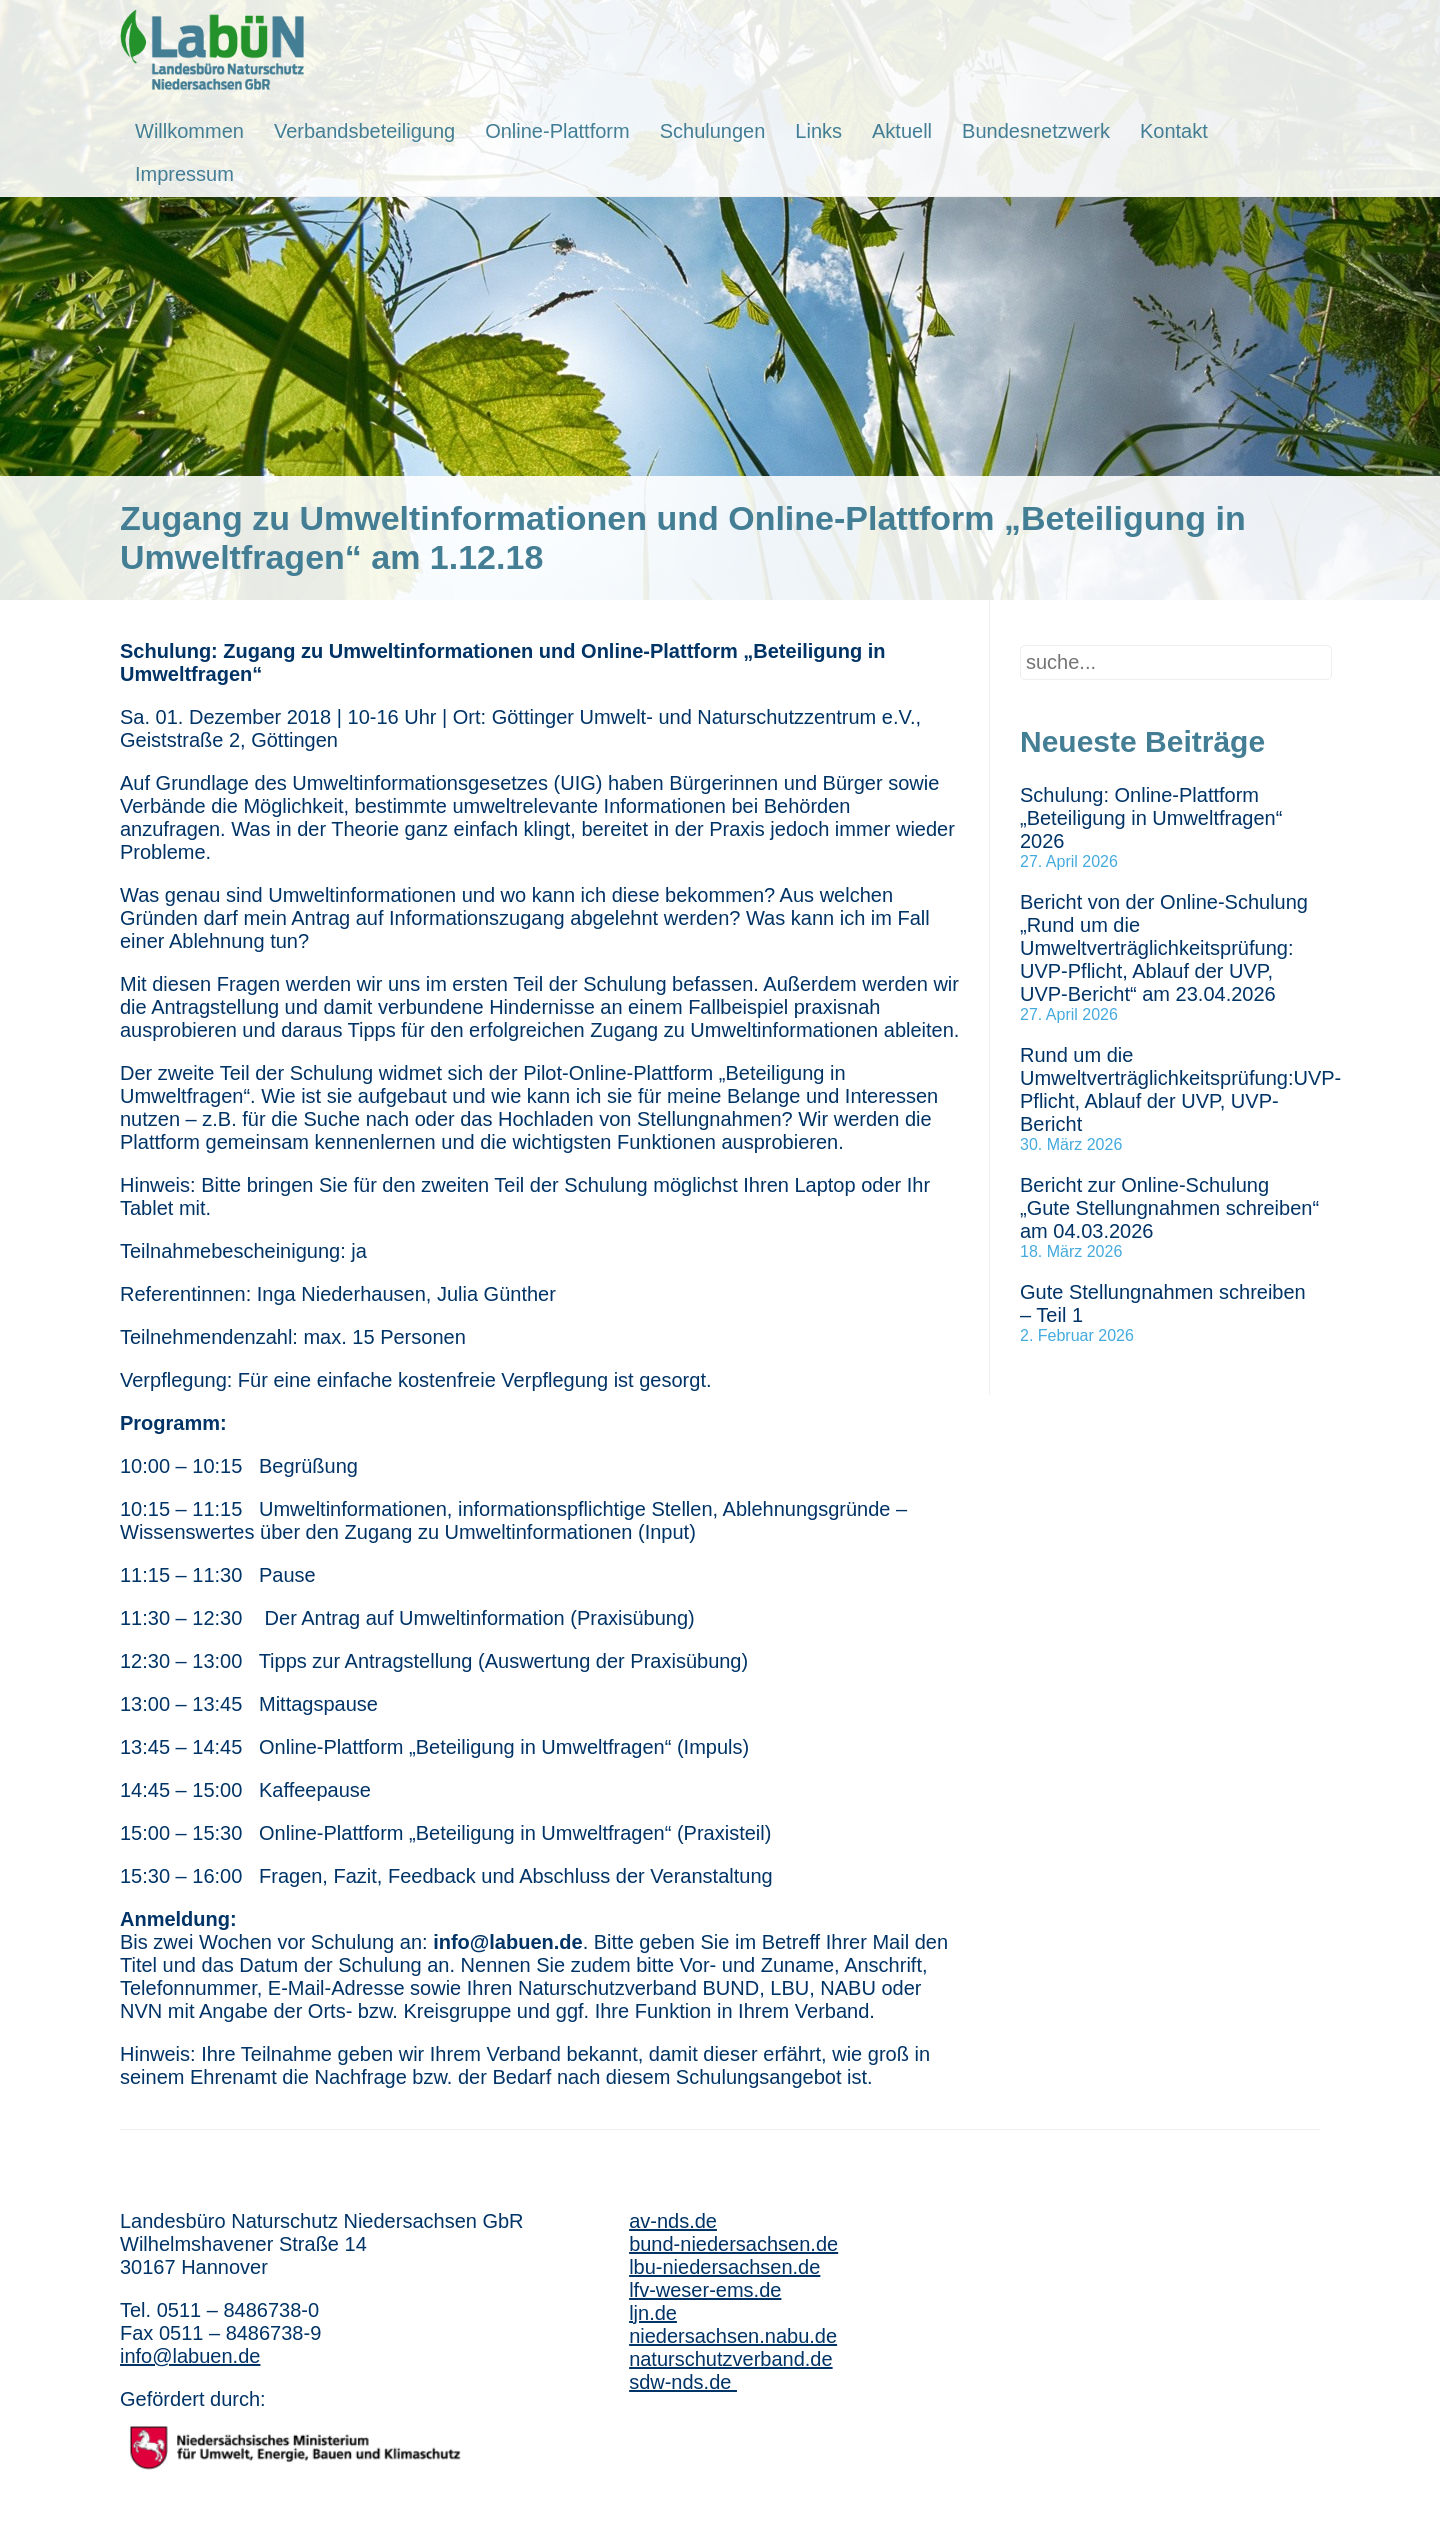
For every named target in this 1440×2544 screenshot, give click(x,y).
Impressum (184, 174)
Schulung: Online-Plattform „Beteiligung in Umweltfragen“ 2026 (1151, 818)
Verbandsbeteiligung (364, 131)
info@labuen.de (190, 2356)
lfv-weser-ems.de (705, 2290)
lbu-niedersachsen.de (724, 2267)
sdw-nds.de (683, 2382)
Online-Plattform (557, 131)
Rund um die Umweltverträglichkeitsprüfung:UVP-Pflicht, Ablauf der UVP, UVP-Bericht (1180, 1089)
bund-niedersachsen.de (733, 2244)
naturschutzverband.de (730, 2359)
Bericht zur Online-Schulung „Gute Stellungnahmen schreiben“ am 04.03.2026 (1169, 1208)
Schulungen (713, 131)
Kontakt (1174, 131)
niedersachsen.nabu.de (733, 2336)
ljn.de (653, 2313)
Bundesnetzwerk (1036, 131)
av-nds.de (673, 2221)
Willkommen (189, 131)
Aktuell (902, 131)
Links (818, 131)
